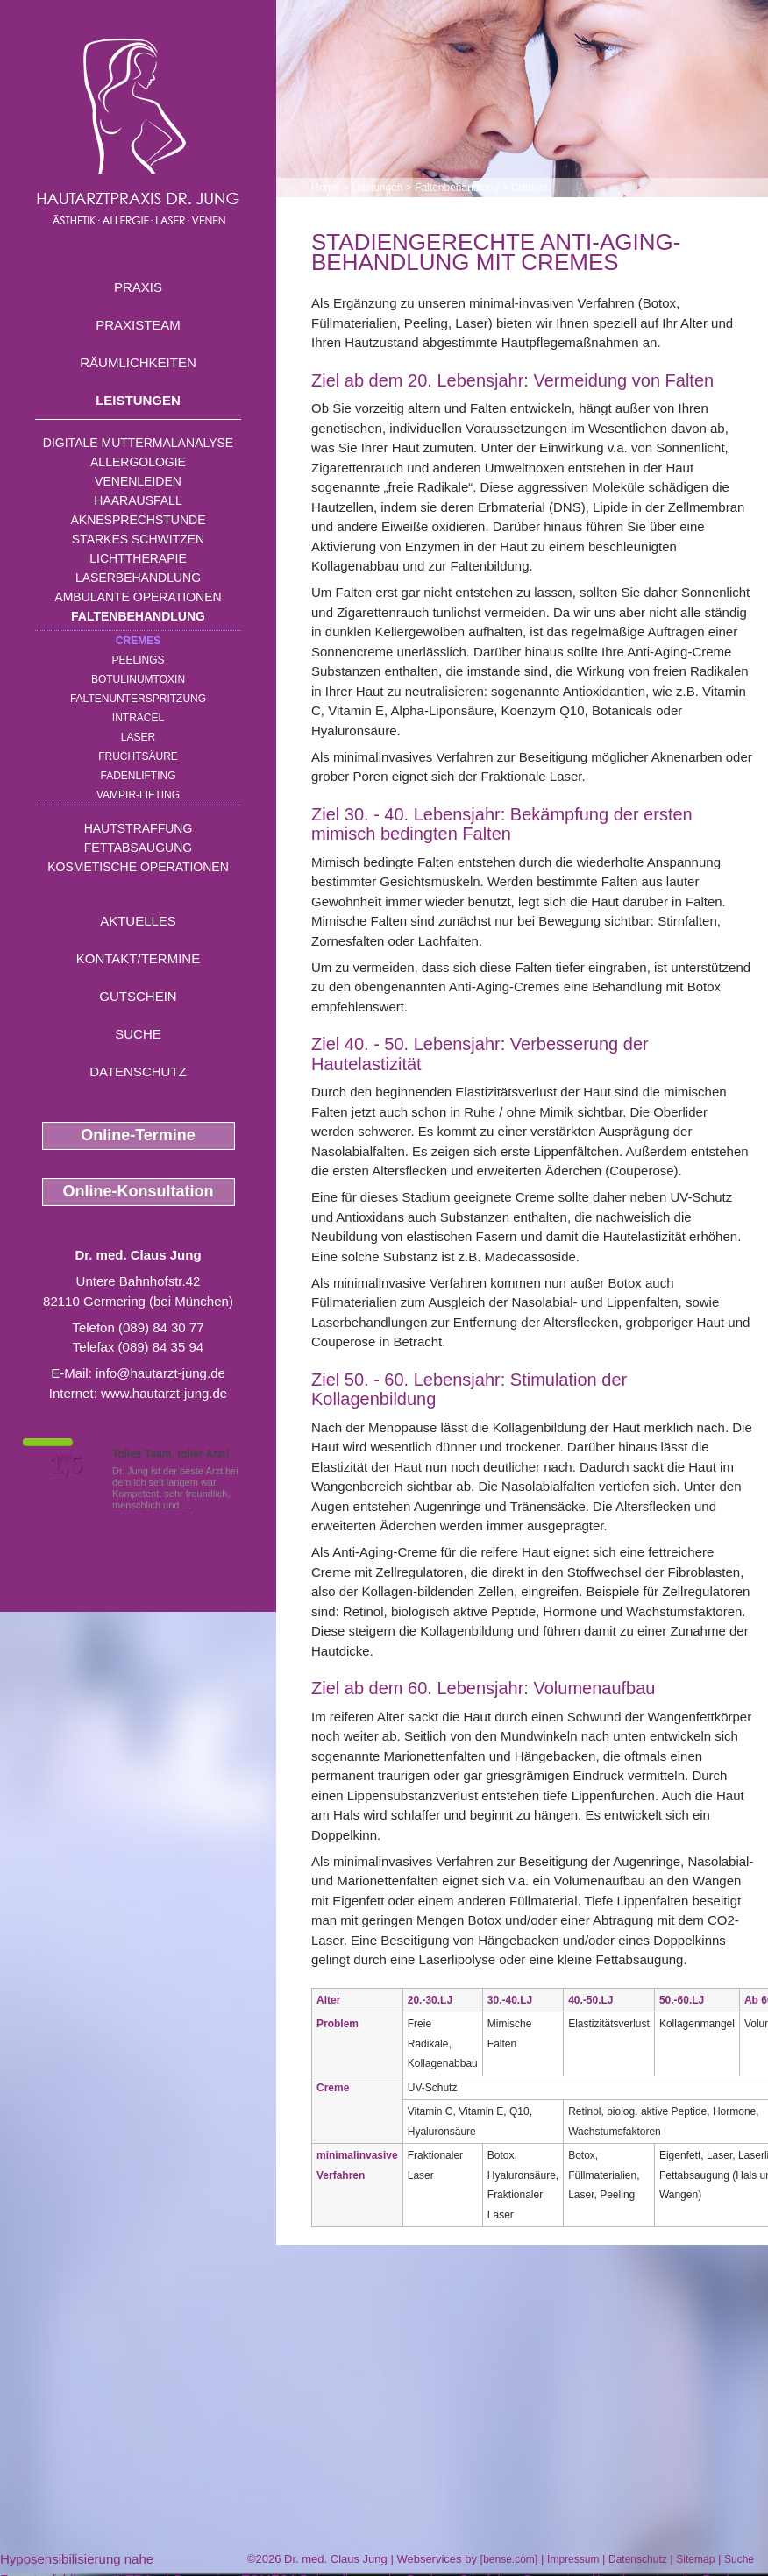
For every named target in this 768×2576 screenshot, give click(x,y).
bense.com (509, 2559)
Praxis (138, 287)
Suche (138, 1033)
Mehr (206, 1505)
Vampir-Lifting (138, 795)
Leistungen (138, 400)
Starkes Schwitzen (138, 539)
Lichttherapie (137, 558)
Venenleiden (138, 481)
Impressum (573, 2559)
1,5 (65, 1464)
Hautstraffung (138, 828)
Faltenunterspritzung (138, 698)
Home (325, 187)
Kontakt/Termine (138, 958)
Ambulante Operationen (137, 597)
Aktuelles (138, 920)
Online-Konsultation (138, 1191)
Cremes (138, 641)
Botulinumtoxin (138, 679)
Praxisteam (138, 324)
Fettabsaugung (138, 848)
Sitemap (695, 2559)
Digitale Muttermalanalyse (138, 443)
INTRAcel (138, 718)
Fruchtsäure (138, 756)
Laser (138, 737)
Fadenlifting (137, 776)
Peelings (137, 660)
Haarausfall (137, 500)
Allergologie (138, 462)
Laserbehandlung (138, 578)
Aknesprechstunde (137, 520)
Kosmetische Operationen (138, 867)
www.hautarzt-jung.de (164, 1393)
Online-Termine (138, 1135)
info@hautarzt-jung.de (160, 1373)
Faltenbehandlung (138, 616)
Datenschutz (138, 1071)
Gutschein (137, 996)
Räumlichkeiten (138, 362)
